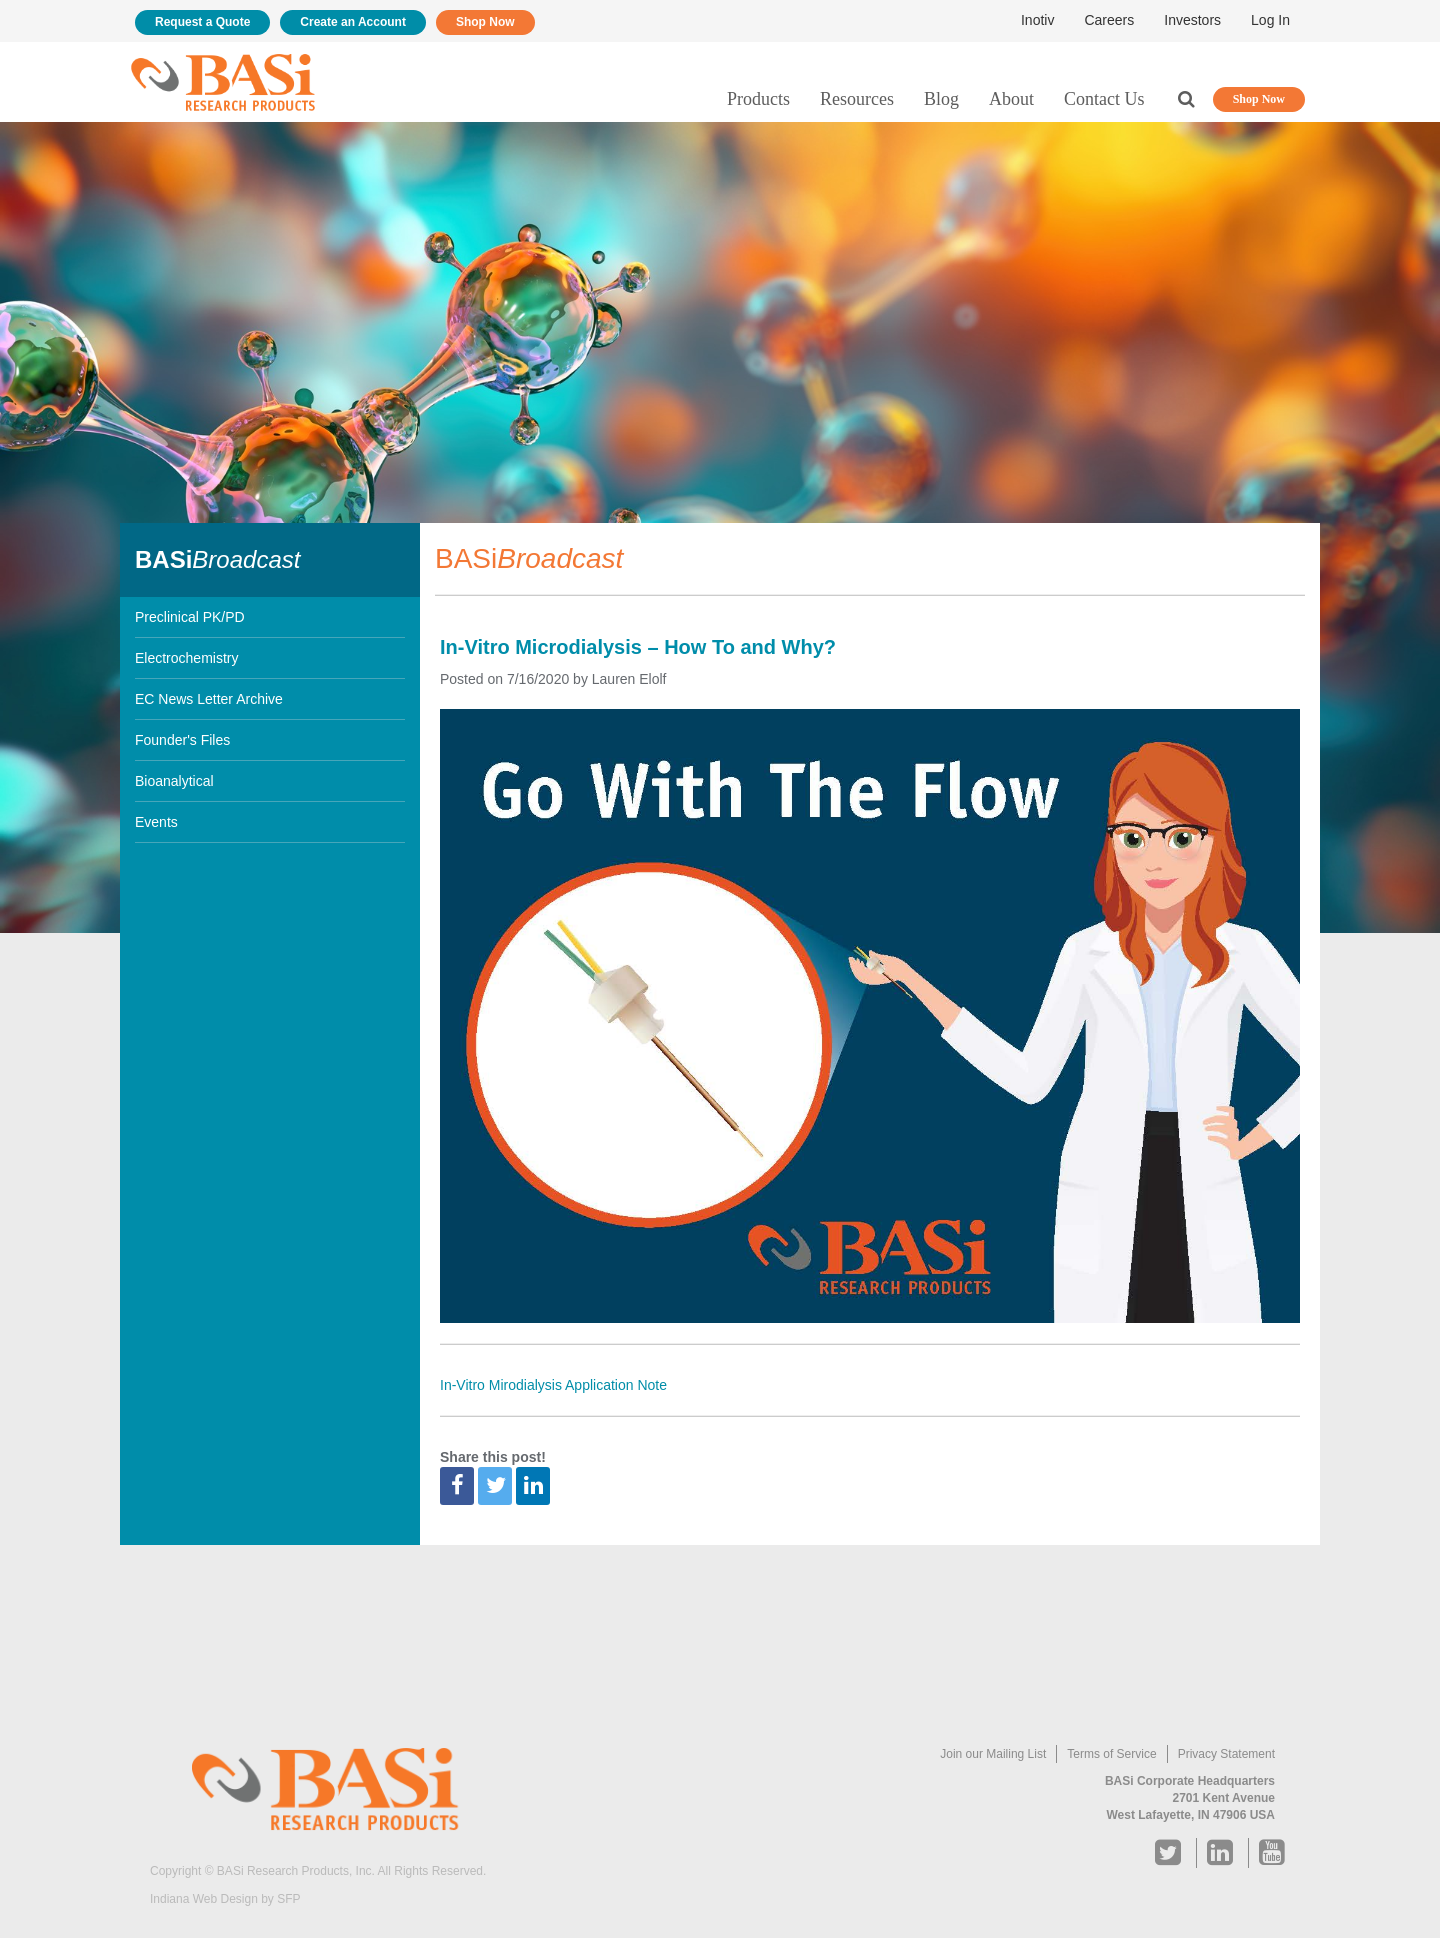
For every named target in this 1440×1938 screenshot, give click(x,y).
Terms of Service (1111, 1754)
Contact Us (1104, 99)
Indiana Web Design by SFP (225, 1899)
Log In (1270, 20)
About (1011, 99)
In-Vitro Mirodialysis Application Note (553, 1385)
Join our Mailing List (993, 1754)
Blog (941, 99)
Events (156, 822)
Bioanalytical (174, 781)
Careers (1109, 20)
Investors (1192, 20)
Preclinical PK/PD (190, 617)
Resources (857, 99)
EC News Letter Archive (209, 699)
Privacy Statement (1226, 1754)
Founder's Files (182, 740)
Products (758, 99)
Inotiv (1037, 20)
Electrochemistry (186, 658)
